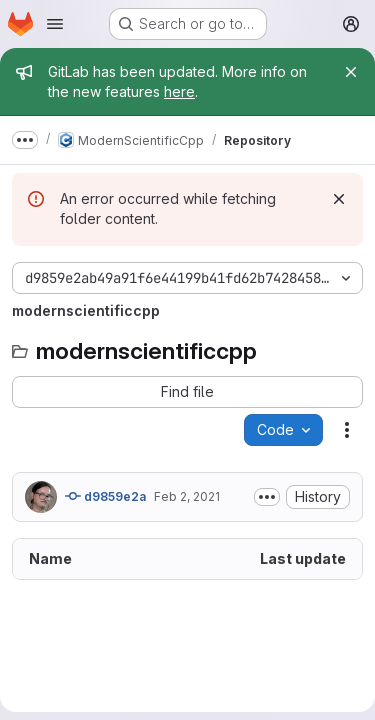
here (179, 91)
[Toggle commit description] (267, 497)
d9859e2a (105, 496)
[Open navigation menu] (55, 24)
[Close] (351, 72)
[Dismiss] (339, 199)
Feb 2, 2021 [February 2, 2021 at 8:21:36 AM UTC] (187, 496)
